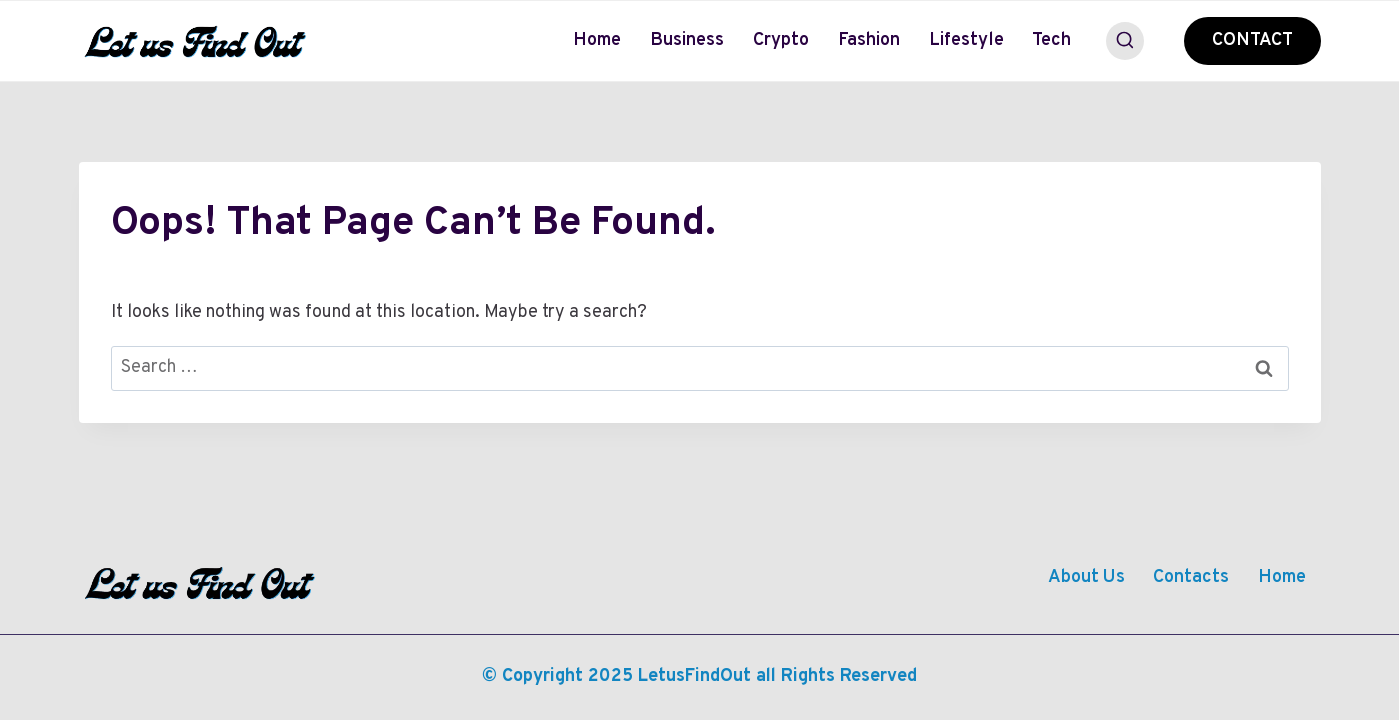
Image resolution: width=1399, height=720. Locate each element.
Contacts (1191, 577)
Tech (1051, 40)
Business (687, 40)
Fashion (869, 40)
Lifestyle (966, 40)
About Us (1086, 577)
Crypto (781, 40)
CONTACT (1252, 40)
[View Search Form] (1125, 41)
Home (597, 40)
